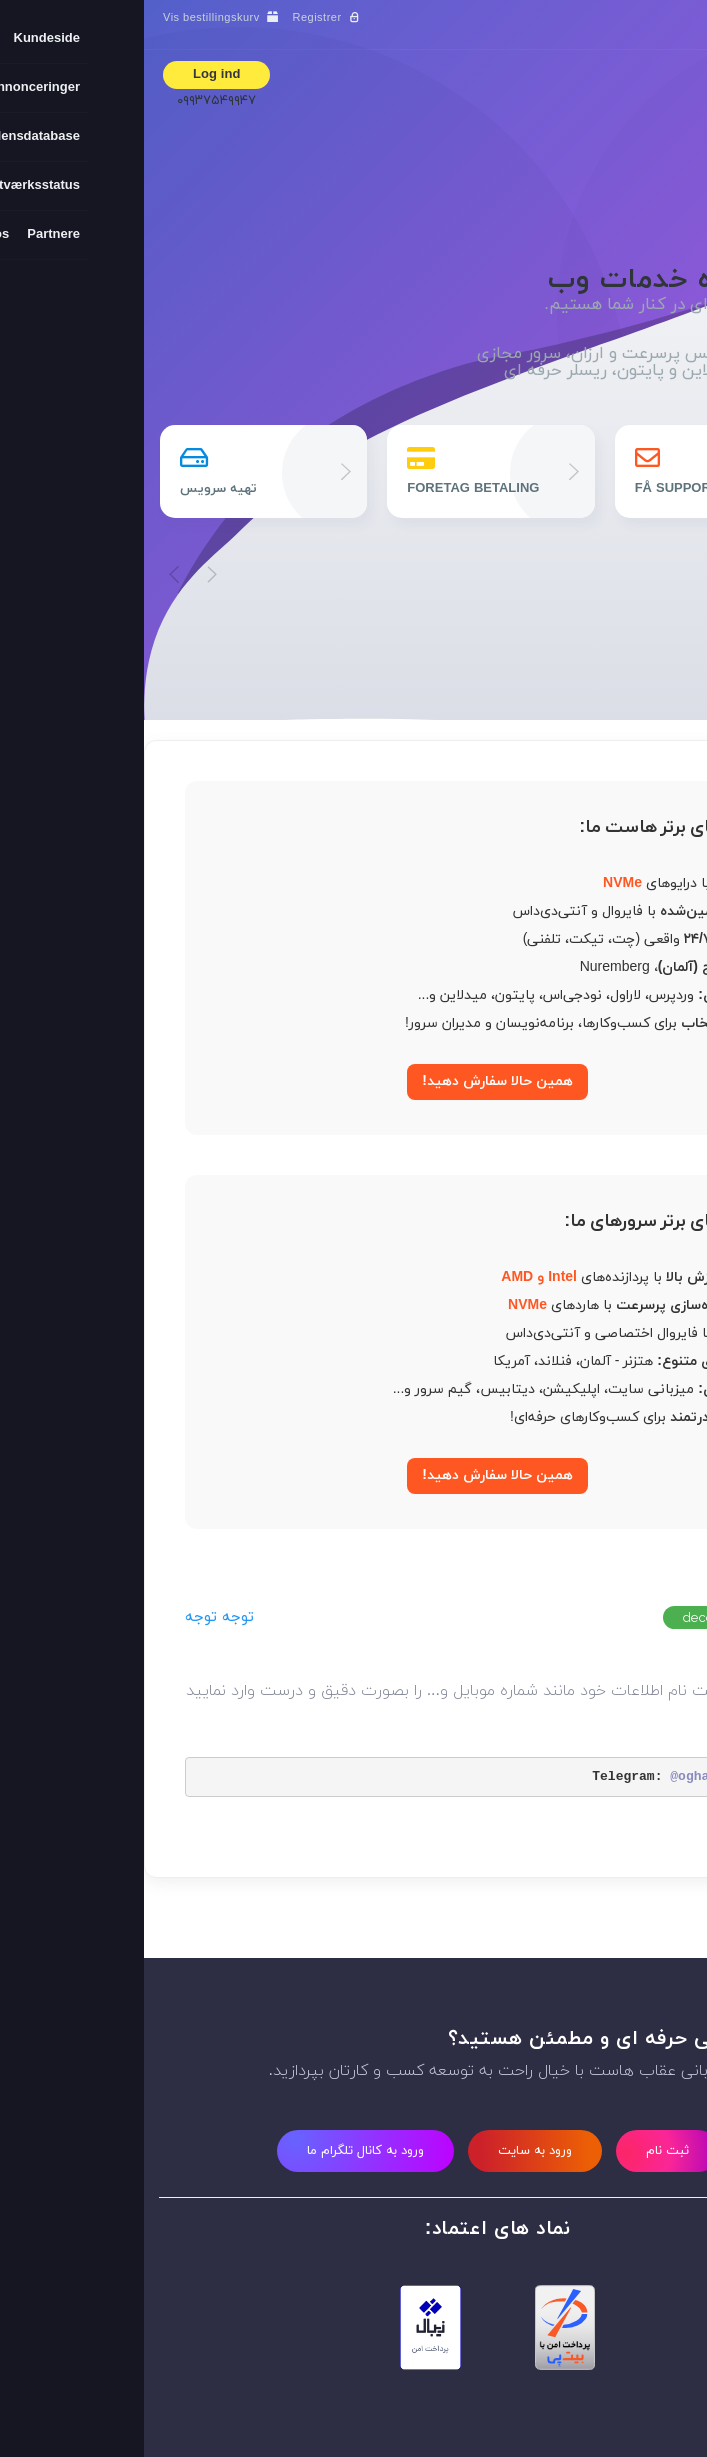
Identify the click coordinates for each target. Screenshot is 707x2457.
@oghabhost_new (580, 1776)
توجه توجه (75, 1617)
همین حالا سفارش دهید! (353, 1081)
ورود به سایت (391, 2151)
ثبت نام (523, 2151)
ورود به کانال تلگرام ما (221, 2151)
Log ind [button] (72, 75)
